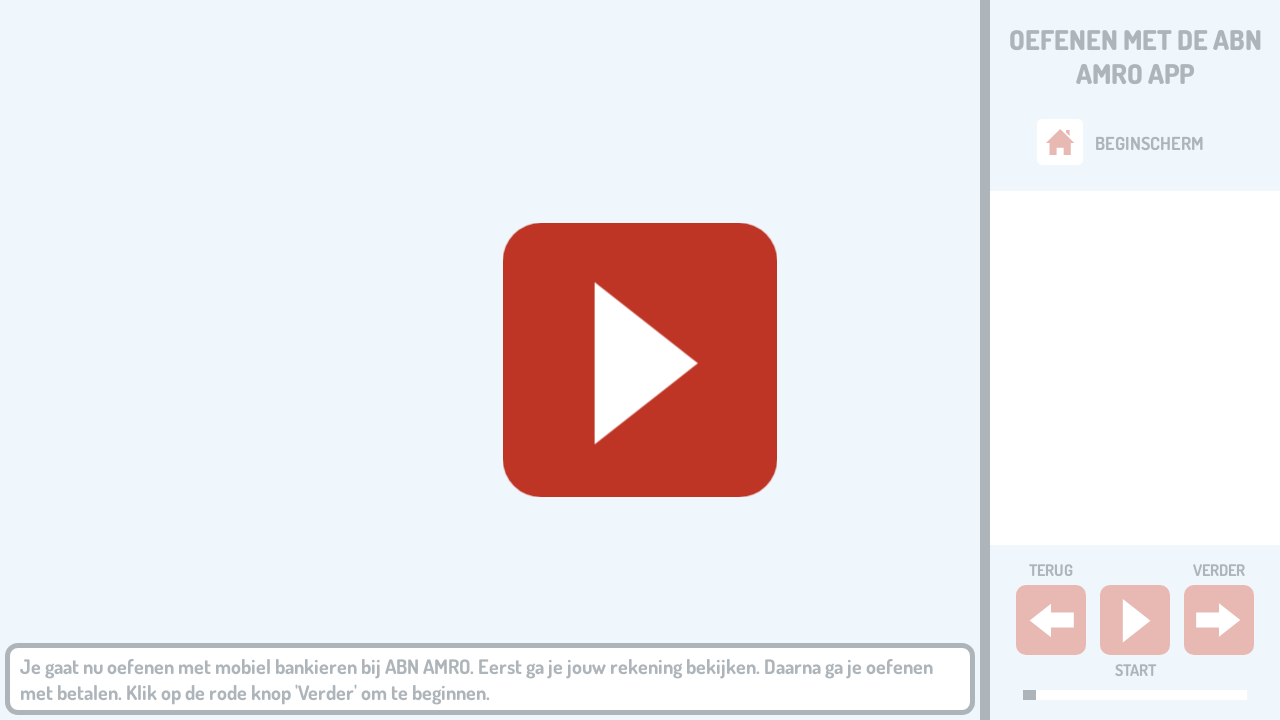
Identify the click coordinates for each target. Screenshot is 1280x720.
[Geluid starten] (640, 360)
